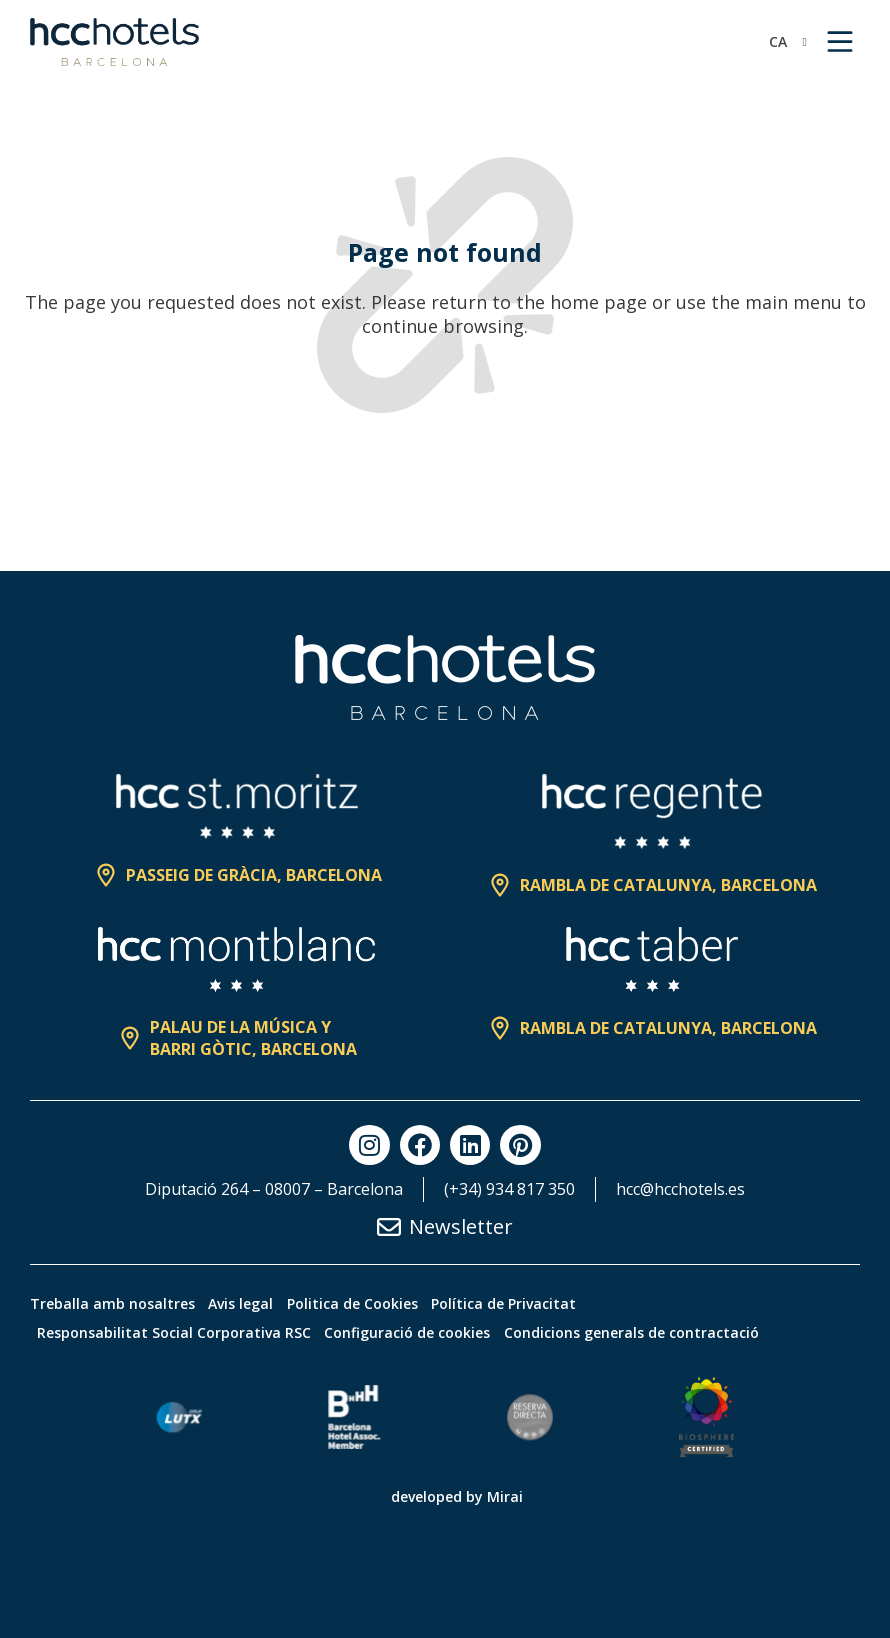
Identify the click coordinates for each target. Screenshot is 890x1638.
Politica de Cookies (385, 1303)
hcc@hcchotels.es (680, 1189)
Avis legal (257, 1303)
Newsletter (461, 1226)
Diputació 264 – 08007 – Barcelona (274, 1189)
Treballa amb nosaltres (112, 1303)
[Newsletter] (389, 1227)
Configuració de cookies (432, 1332)
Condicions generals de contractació (672, 1332)
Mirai (505, 1496)
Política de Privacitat (553, 1303)
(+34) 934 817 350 (509, 1189)
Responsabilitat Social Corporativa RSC (182, 1332)
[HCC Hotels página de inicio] (114, 42)
